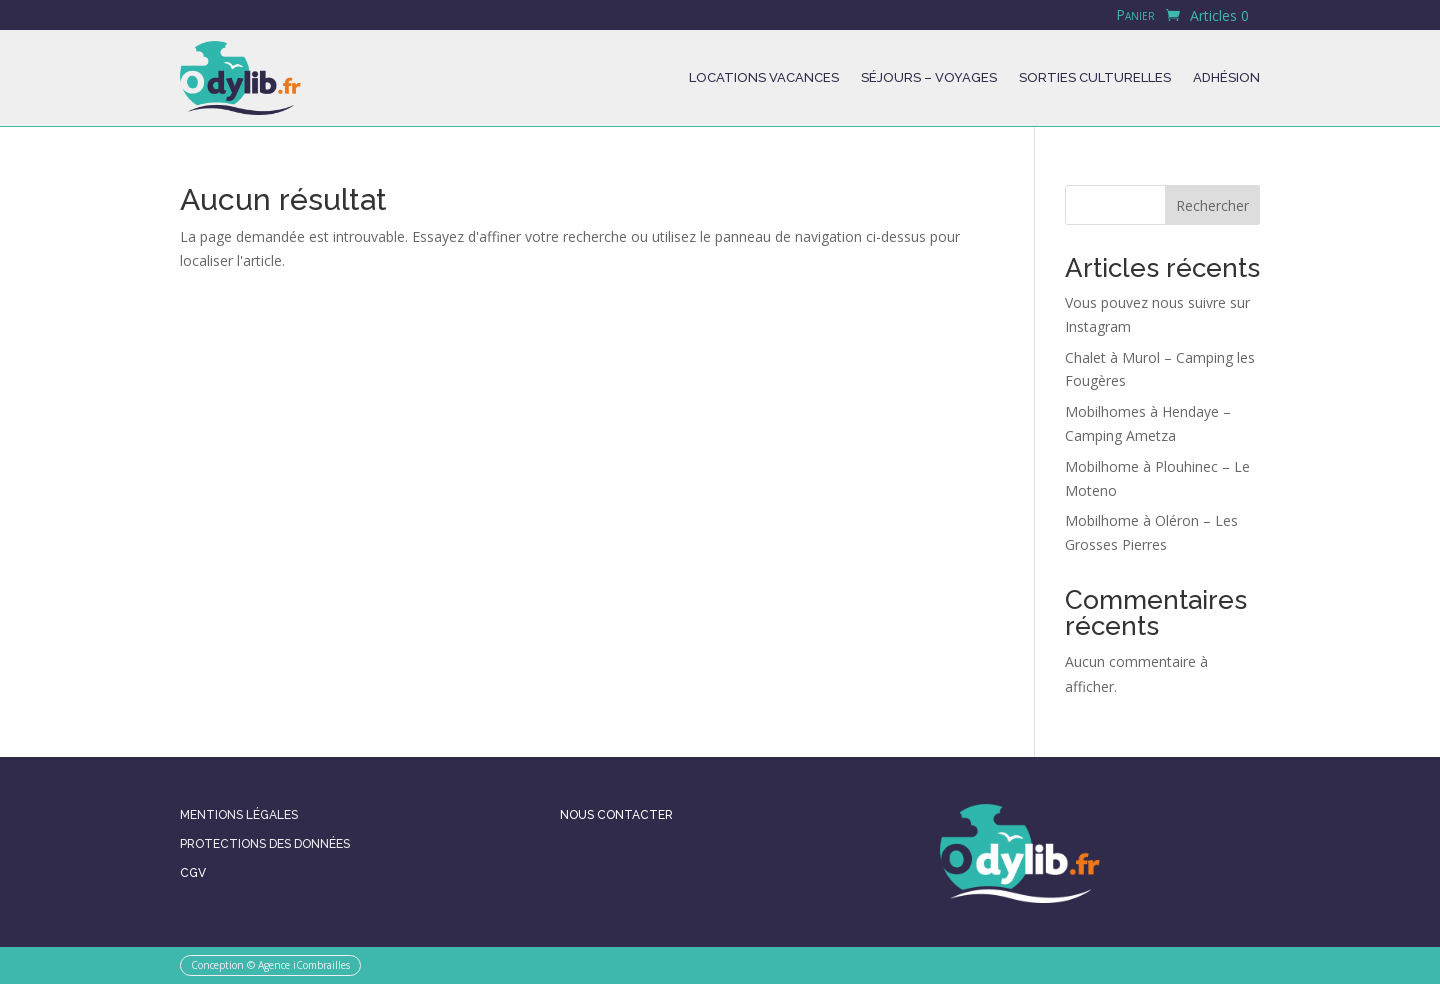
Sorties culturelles (1095, 77)
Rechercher (1212, 205)
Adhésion (1226, 77)
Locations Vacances (764, 77)
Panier (1135, 16)
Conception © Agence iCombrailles (270, 965)
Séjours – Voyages (929, 77)
